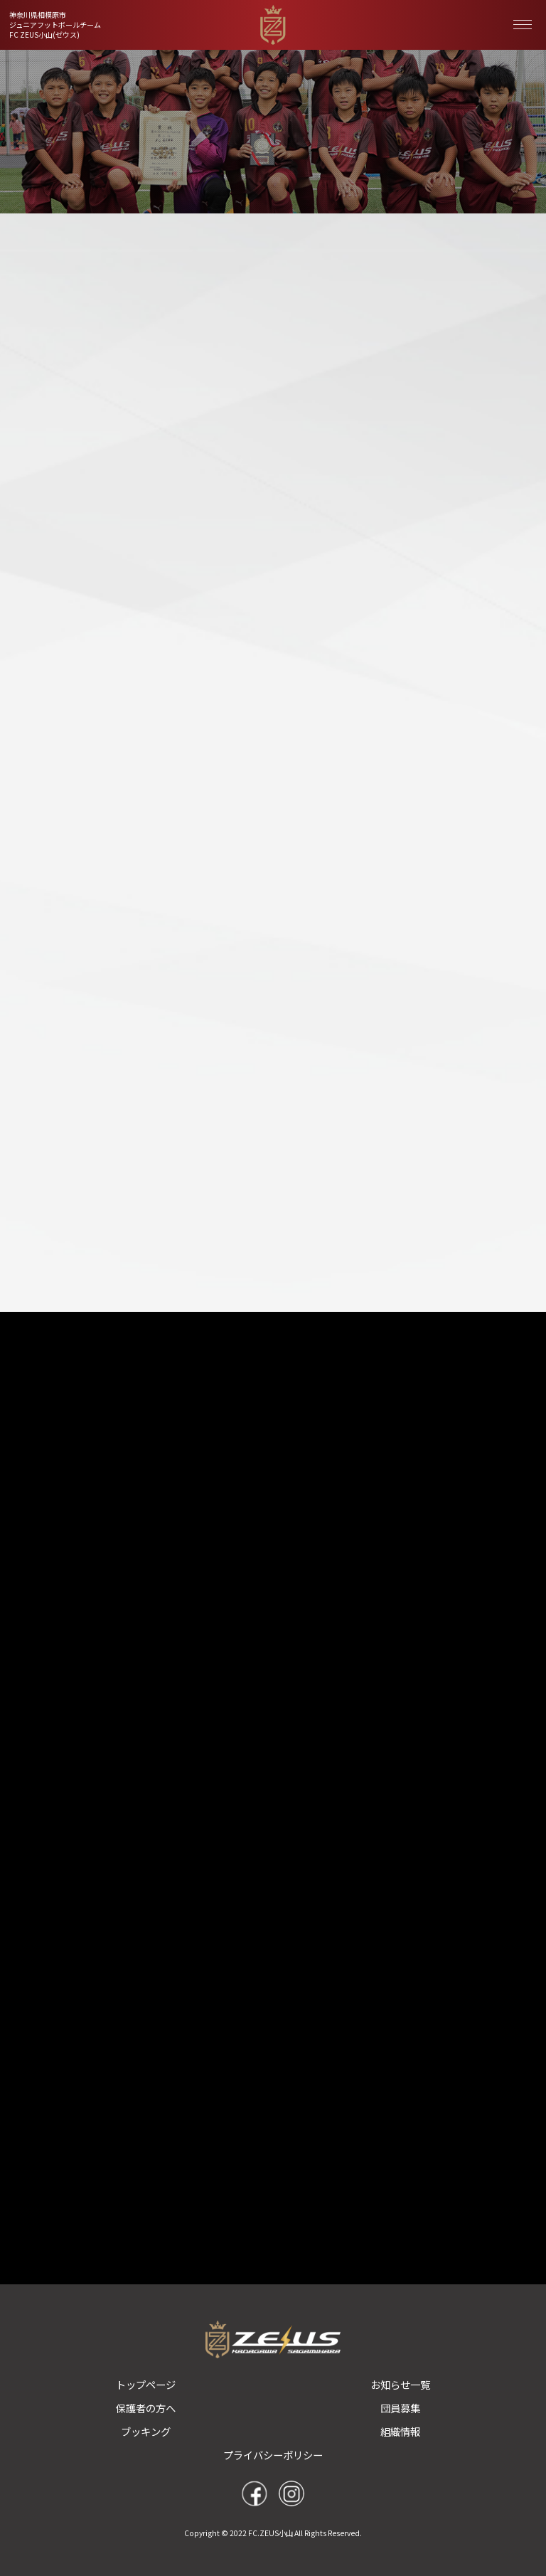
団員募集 (400, 2407)
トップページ (146, 2384)
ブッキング (146, 2431)
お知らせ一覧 (400, 2384)
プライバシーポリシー (273, 2454)
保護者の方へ (146, 2407)
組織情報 (400, 2431)
